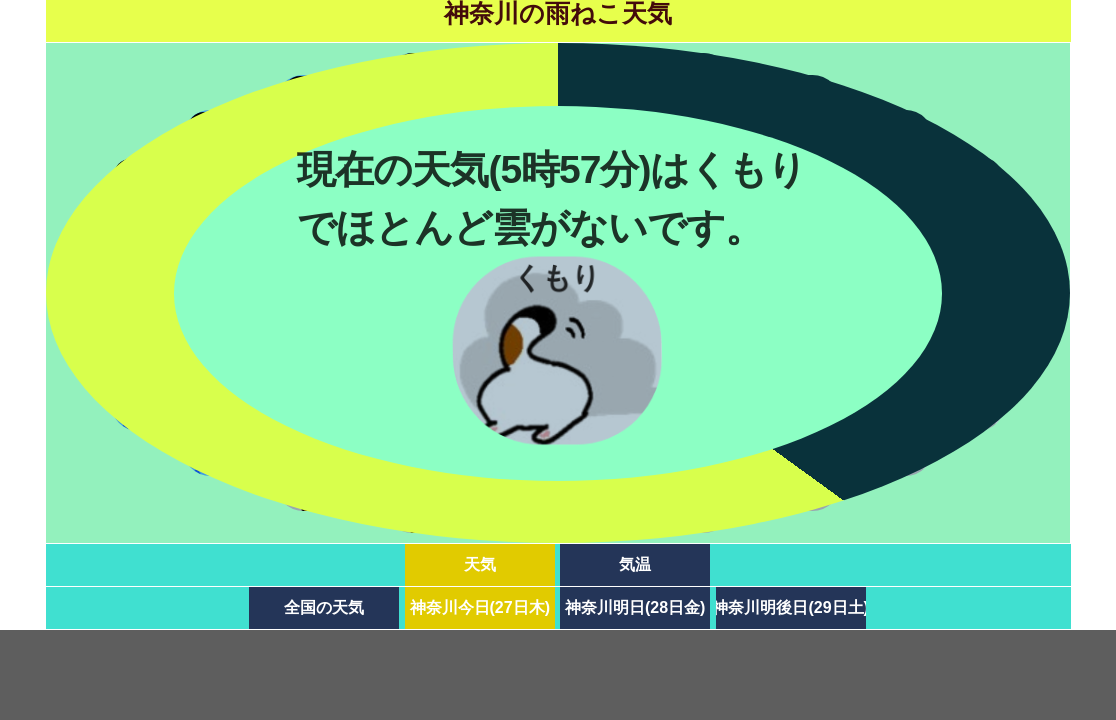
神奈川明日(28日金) (635, 607)
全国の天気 (324, 607)
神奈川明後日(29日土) (791, 607)
